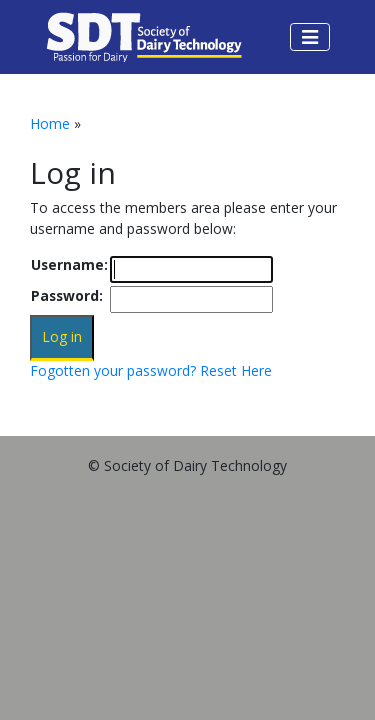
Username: (69, 264)
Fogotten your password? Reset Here (151, 370)
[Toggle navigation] (310, 37)
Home (50, 123)
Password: (67, 295)
